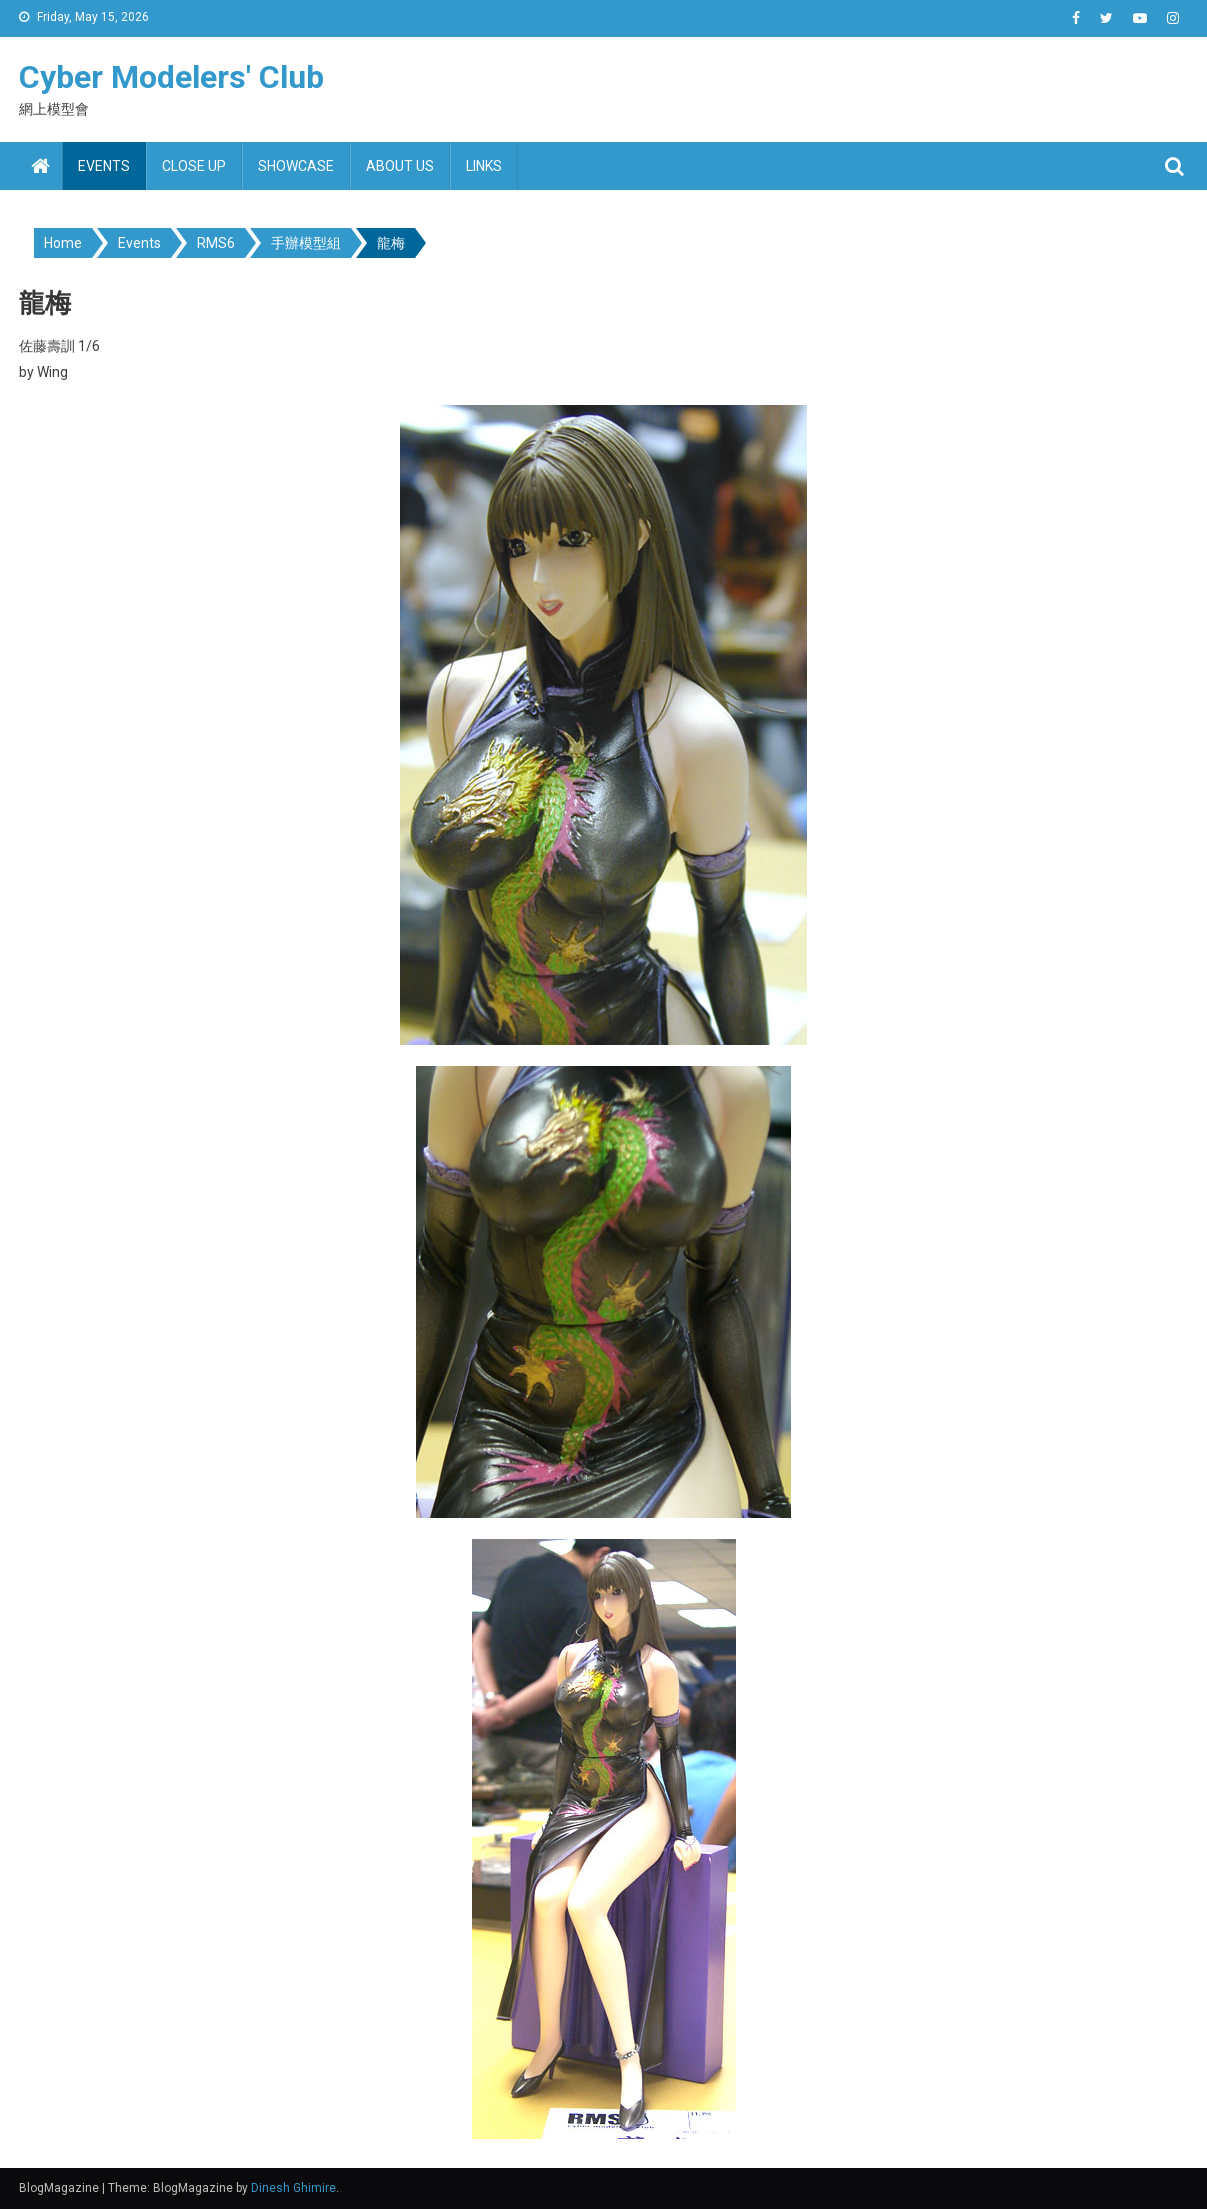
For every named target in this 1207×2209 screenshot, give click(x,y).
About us (400, 166)
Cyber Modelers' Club (171, 77)
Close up (194, 166)
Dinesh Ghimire (293, 2188)
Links (484, 166)
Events (104, 166)
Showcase (296, 166)
